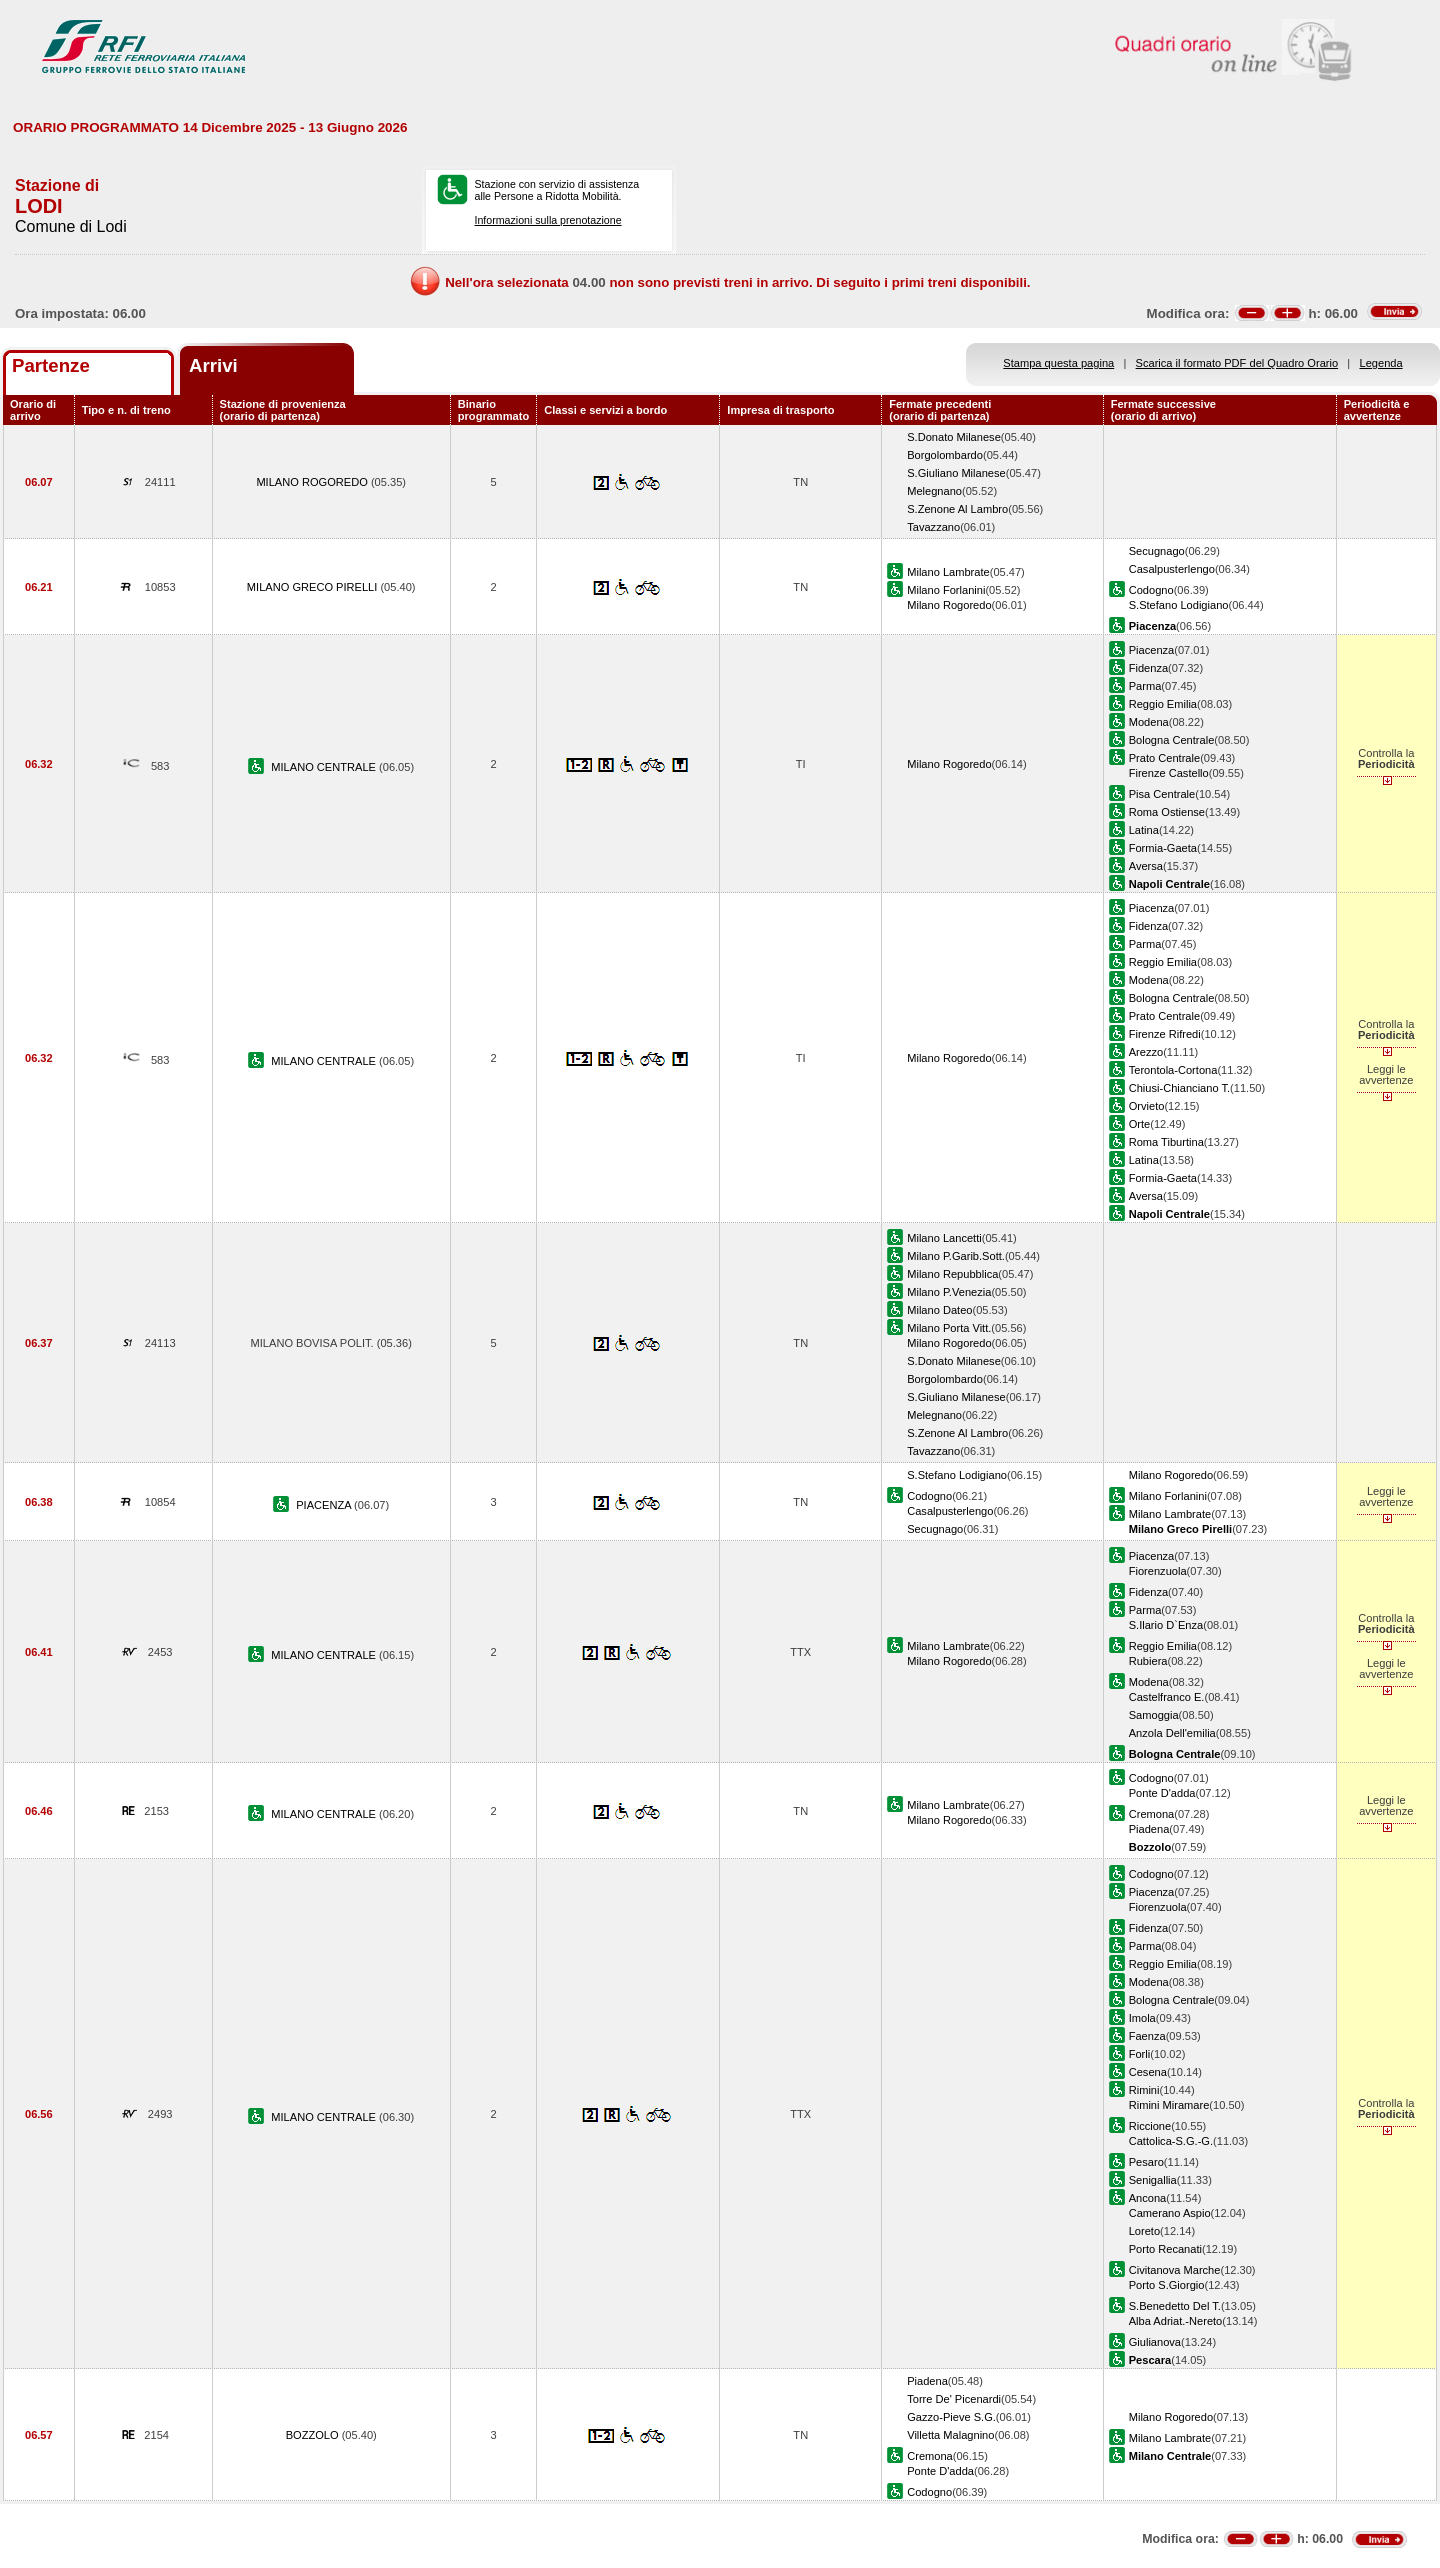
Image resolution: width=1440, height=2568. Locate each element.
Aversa (1146, 866)
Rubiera (1148, 1661)
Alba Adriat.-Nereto (1176, 2321)
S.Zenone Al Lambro (957, 509)
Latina (1144, 830)
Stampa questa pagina (1058, 363)
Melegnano (934, 491)
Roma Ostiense (1167, 812)
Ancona (1148, 2198)
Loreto (1144, 2231)
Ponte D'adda (1162, 1793)
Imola (1142, 2018)
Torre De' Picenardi (954, 2399)
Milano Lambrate (948, 572)
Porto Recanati (1165, 2249)
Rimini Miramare (1169, 2105)
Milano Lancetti (944, 1238)
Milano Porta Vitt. (949, 1328)
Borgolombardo (945, 455)
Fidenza (1148, 668)
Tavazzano (933, 527)
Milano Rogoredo (949, 605)
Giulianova (1155, 2342)
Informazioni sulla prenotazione (547, 220)
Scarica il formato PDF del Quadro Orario (1237, 363)
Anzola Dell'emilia (1172, 1733)
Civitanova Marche (1175, 2270)
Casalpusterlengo (1172, 569)
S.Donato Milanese (954, 437)
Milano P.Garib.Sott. (956, 1256)
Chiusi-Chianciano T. (1179, 1088)
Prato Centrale (1164, 758)
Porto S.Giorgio (1167, 2285)
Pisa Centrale (1162, 794)
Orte (1140, 1124)
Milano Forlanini (946, 590)
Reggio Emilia (1163, 704)
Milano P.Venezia (949, 1292)
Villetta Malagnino (950, 2435)
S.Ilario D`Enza (1166, 1625)
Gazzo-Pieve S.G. (951, 2417)
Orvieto (1147, 1106)
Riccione (1150, 2126)
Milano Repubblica (952, 1274)
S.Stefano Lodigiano (1179, 605)
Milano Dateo (939, 1310)
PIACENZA (325, 1505)
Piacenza (1152, 650)
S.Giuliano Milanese (956, 473)
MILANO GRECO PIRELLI (314, 587)
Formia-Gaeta (1163, 848)
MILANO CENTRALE (325, 767)
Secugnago (1157, 551)
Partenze (51, 365)
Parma (1145, 686)
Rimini (1144, 2090)
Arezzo (1146, 1052)
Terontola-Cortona (1173, 1070)
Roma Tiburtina (1166, 1142)
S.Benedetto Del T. (1175, 2306)
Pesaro (1146, 2162)
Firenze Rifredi (1165, 1034)
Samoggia (1154, 1715)
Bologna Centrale (1172, 740)
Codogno (1151, 590)
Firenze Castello (1169, 773)
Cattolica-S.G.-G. (1171, 2141)
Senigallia (1153, 2180)
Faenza (1147, 2036)
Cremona (1152, 1814)
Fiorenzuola (1158, 1571)
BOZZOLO (314, 2435)
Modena (1149, 722)
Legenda (1381, 363)
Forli (1140, 2054)
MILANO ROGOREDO (313, 482)
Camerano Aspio (1170, 2213)
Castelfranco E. (1167, 1697)
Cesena (1148, 2072)
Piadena (1149, 1829)
